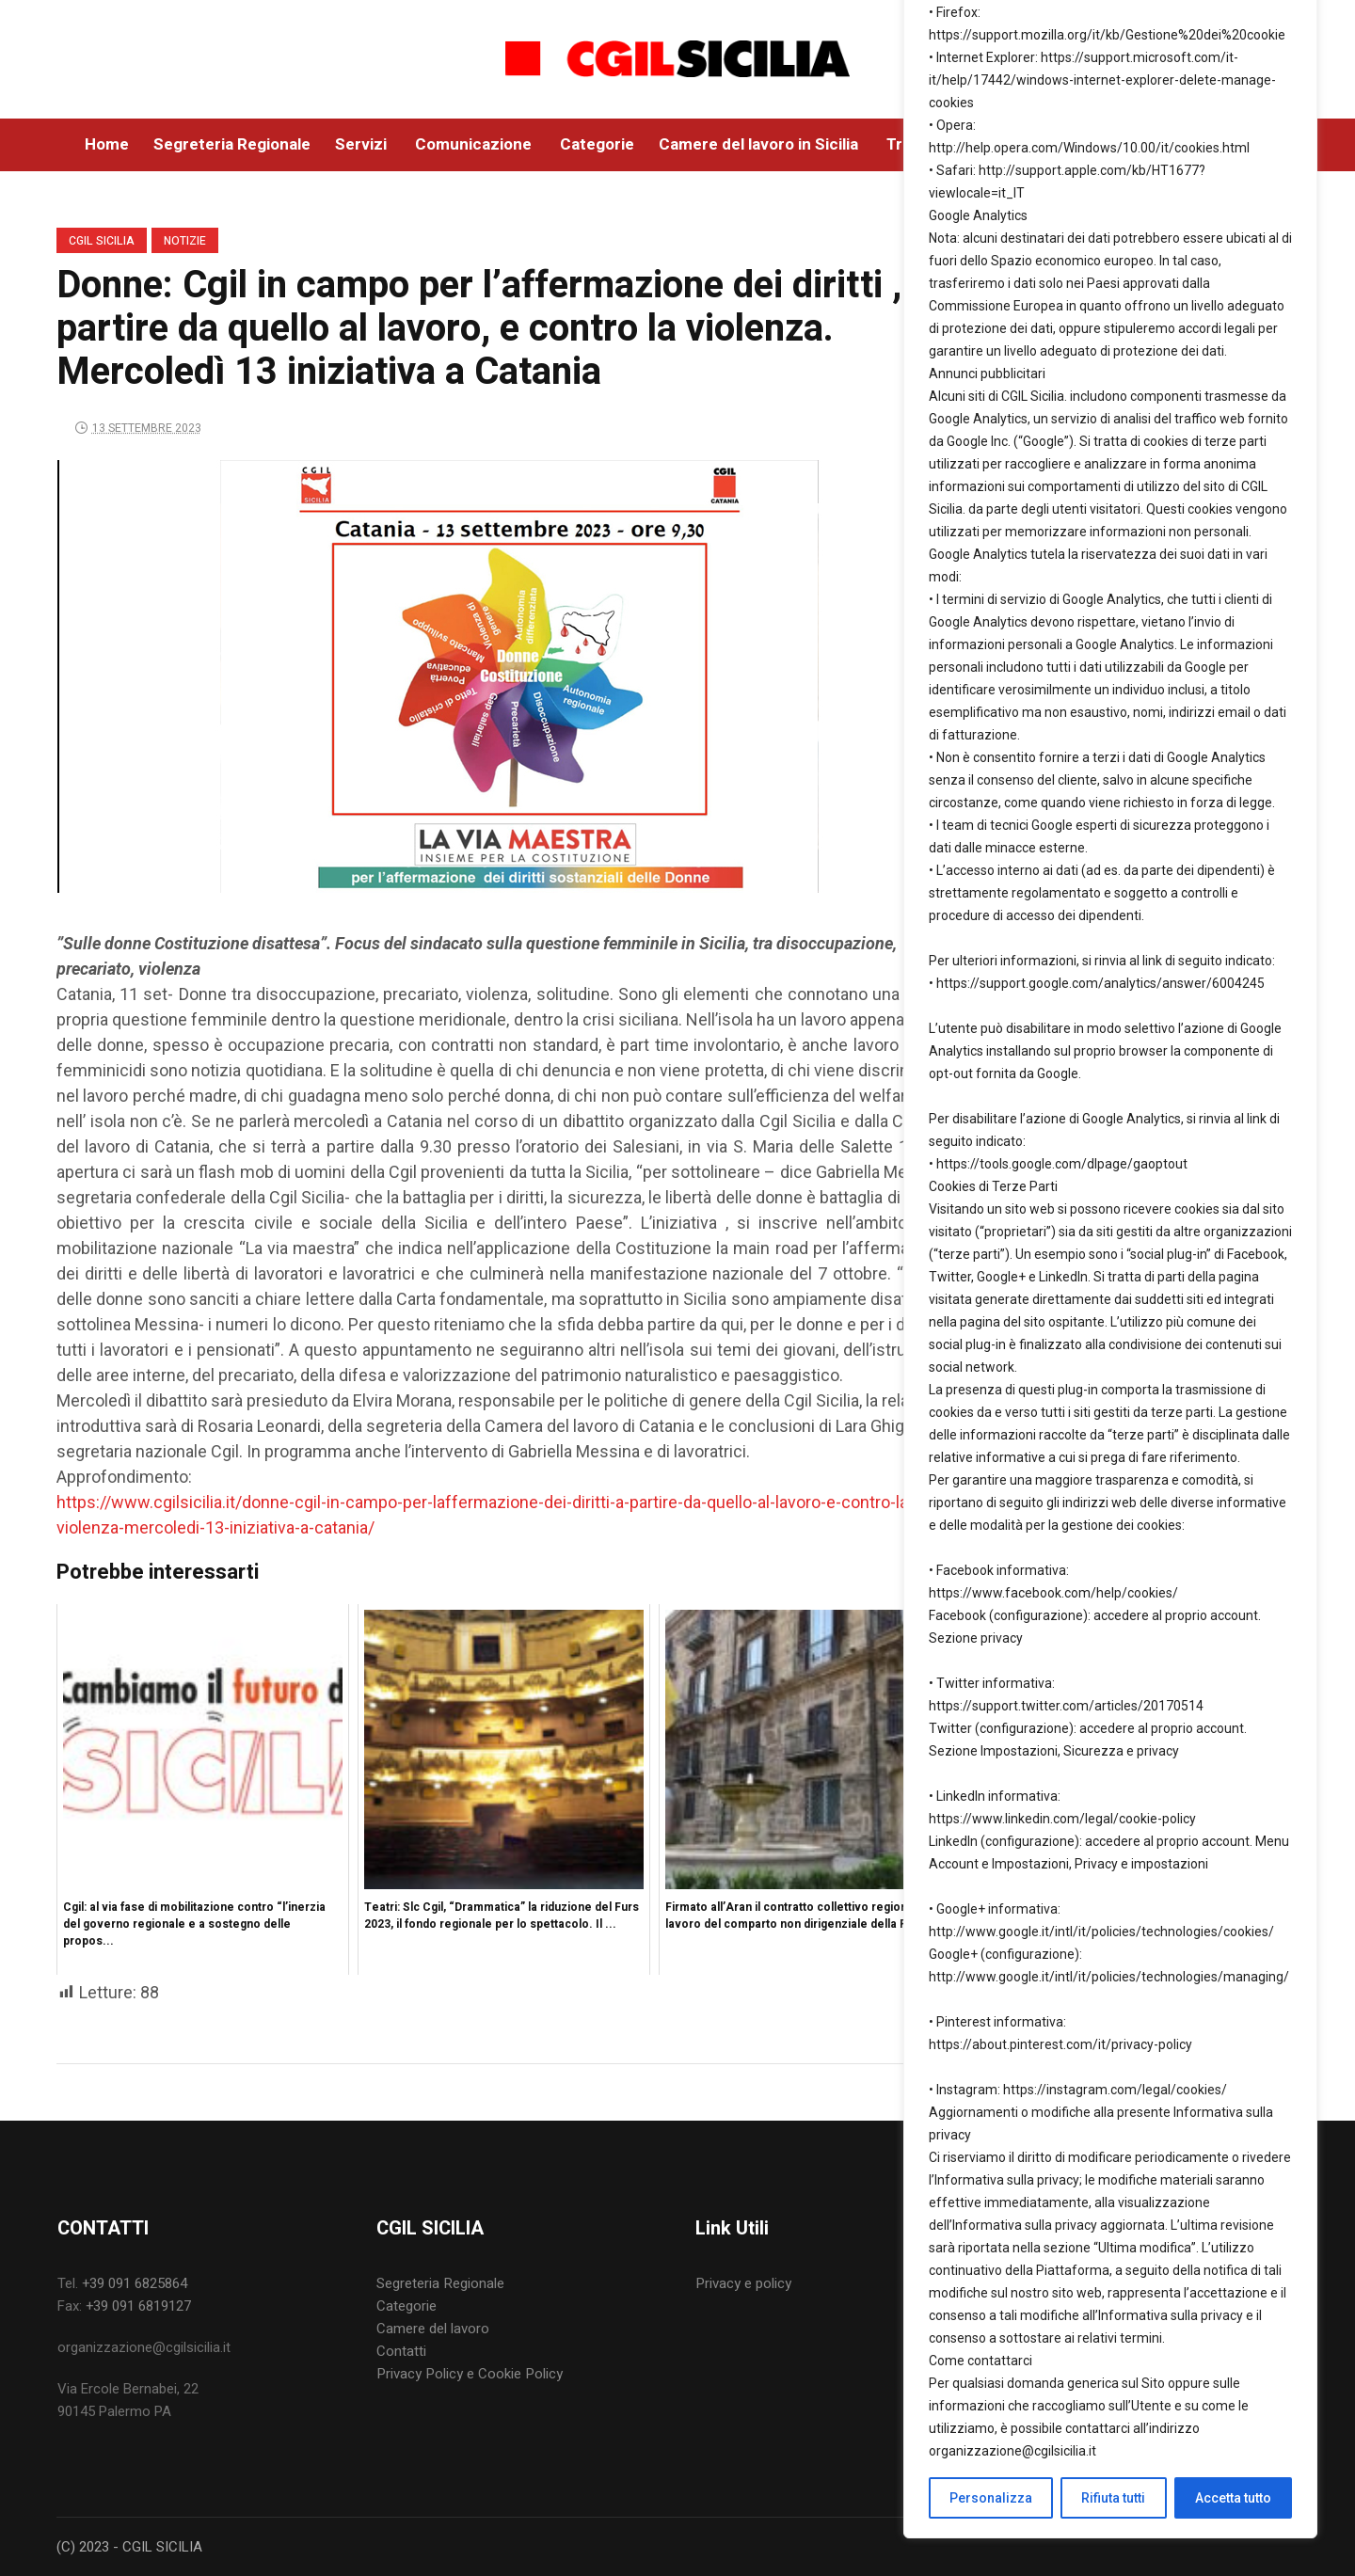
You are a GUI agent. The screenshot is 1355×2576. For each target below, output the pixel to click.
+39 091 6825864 (134, 2283)
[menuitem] (518, 2283)
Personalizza (990, 2497)
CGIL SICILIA (102, 240)
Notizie (185, 240)
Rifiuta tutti (1113, 2497)
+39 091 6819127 (138, 2306)
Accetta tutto (1233, 2497)
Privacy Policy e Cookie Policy (469, 2373)
